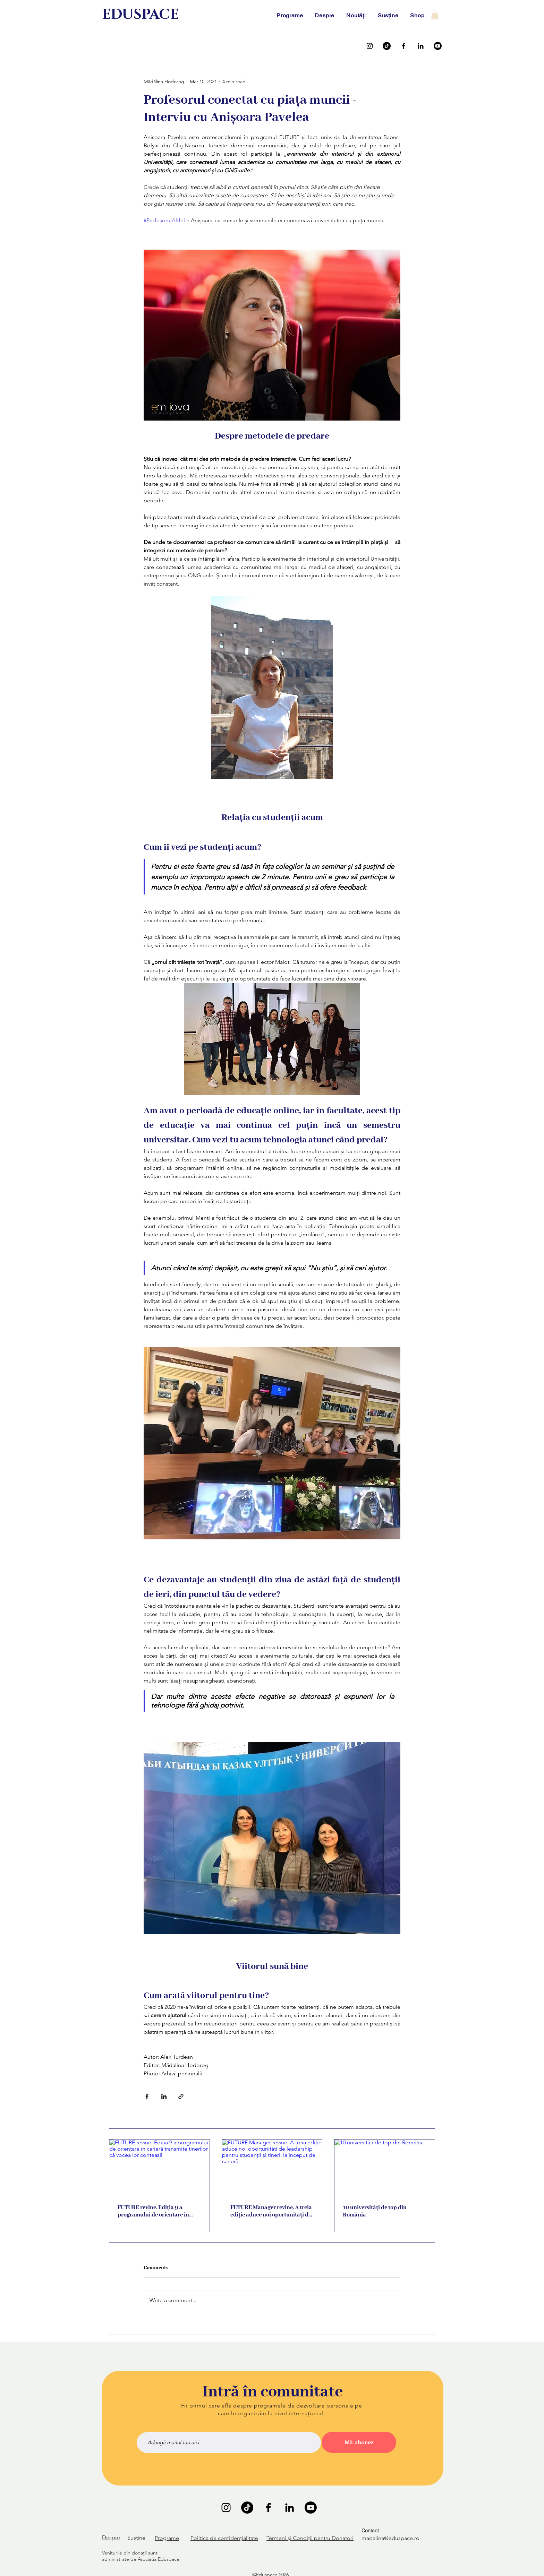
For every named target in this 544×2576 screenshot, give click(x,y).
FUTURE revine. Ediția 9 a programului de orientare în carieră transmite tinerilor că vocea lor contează (155, 2211)
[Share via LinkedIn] (164, 2096)
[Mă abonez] (359, 2442)
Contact (370, 2530)
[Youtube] (438, 46)
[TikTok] (387, 46)
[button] (435, 14)
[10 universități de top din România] (384, 2168)
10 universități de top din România (375, 2211)
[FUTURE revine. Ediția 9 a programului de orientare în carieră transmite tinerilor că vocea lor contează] (159, 2168)
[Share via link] (181, 2096)
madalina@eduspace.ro (390, 2538)
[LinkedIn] (421, 46)
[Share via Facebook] (147, 2096)
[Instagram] (370, 46)
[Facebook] (404, 46)
